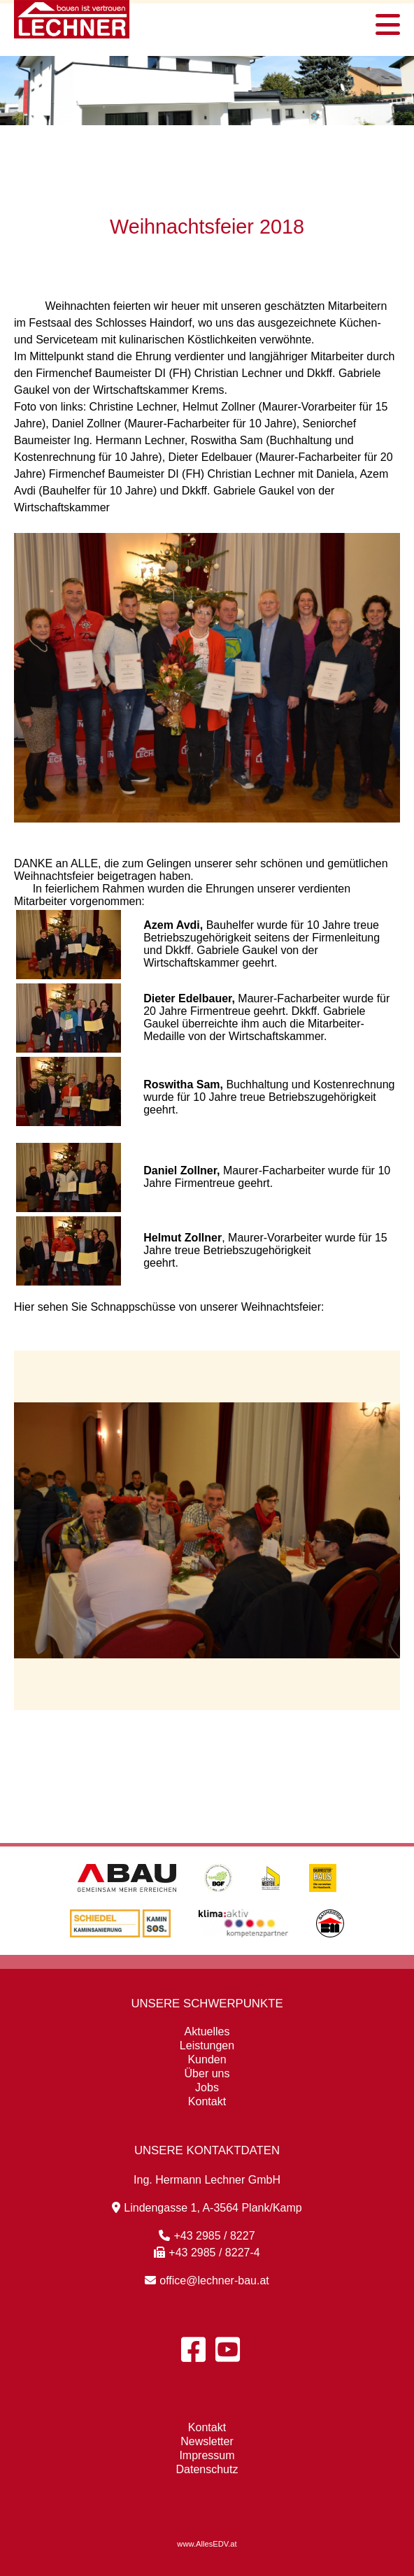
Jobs (207, 2087)
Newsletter (207, 2441)
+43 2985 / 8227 (207, 2236)
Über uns (207, 2073)
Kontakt (207, 2101)
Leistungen (207, 2045)
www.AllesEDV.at (206, 2544)
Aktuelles (207, 2031)
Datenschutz (207, 2469)
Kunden (206, 2059)
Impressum (206, 2455)
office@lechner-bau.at (207, 2280)
